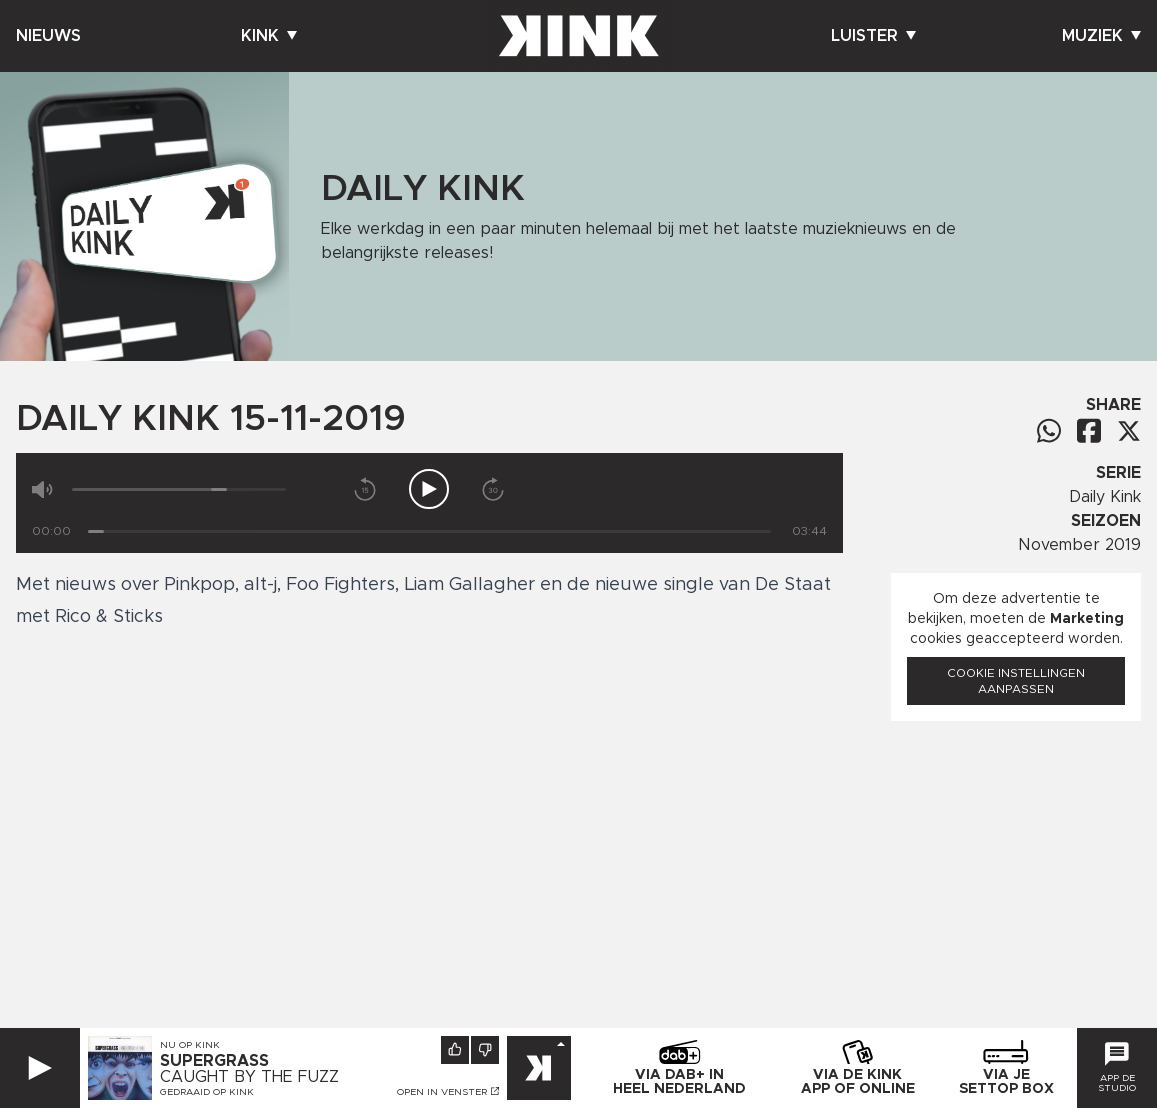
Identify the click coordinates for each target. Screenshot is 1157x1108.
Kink (269, 36)
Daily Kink (1105, 497)
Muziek (1101, 36)
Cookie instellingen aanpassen (1016, 681)
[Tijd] (429, 531)
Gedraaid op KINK (207, 1092)
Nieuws (48, 36)
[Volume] (179, 489)
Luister (873, 36)
